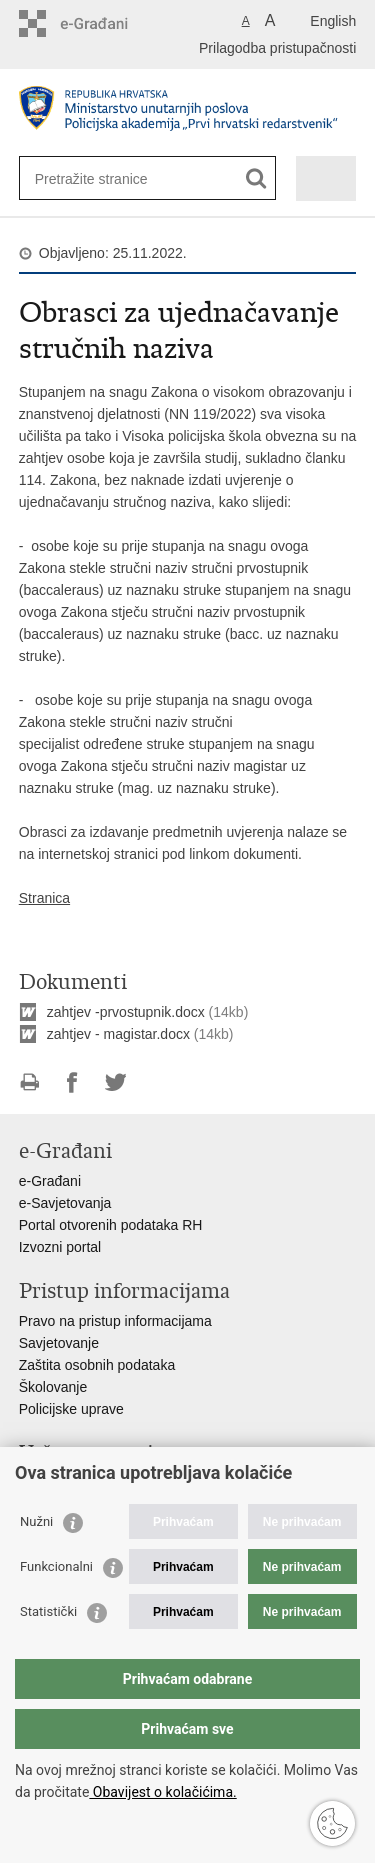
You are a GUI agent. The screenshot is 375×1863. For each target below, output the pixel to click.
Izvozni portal (60, 1247)
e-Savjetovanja (65, 1203)
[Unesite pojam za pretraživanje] (107, 178)
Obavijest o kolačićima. (162, 1792)
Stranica (44, 898)
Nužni (36, 1521)
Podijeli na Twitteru (115, 1082)
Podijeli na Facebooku (72, 1082)
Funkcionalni (56, 1566)
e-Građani (50, 1181)
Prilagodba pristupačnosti (277, 48)
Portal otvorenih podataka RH (111, 1225)
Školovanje (53, 1387)
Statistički (48, 1611)
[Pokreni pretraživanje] (256, 178)
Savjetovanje (59, 1343)
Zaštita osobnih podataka (97, 1365)
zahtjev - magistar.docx (118, 1034)
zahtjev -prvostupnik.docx (126, 1012)
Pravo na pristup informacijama (115, 1321)
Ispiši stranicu (29, 1082)
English (333, 21)
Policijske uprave (71, 1409)
